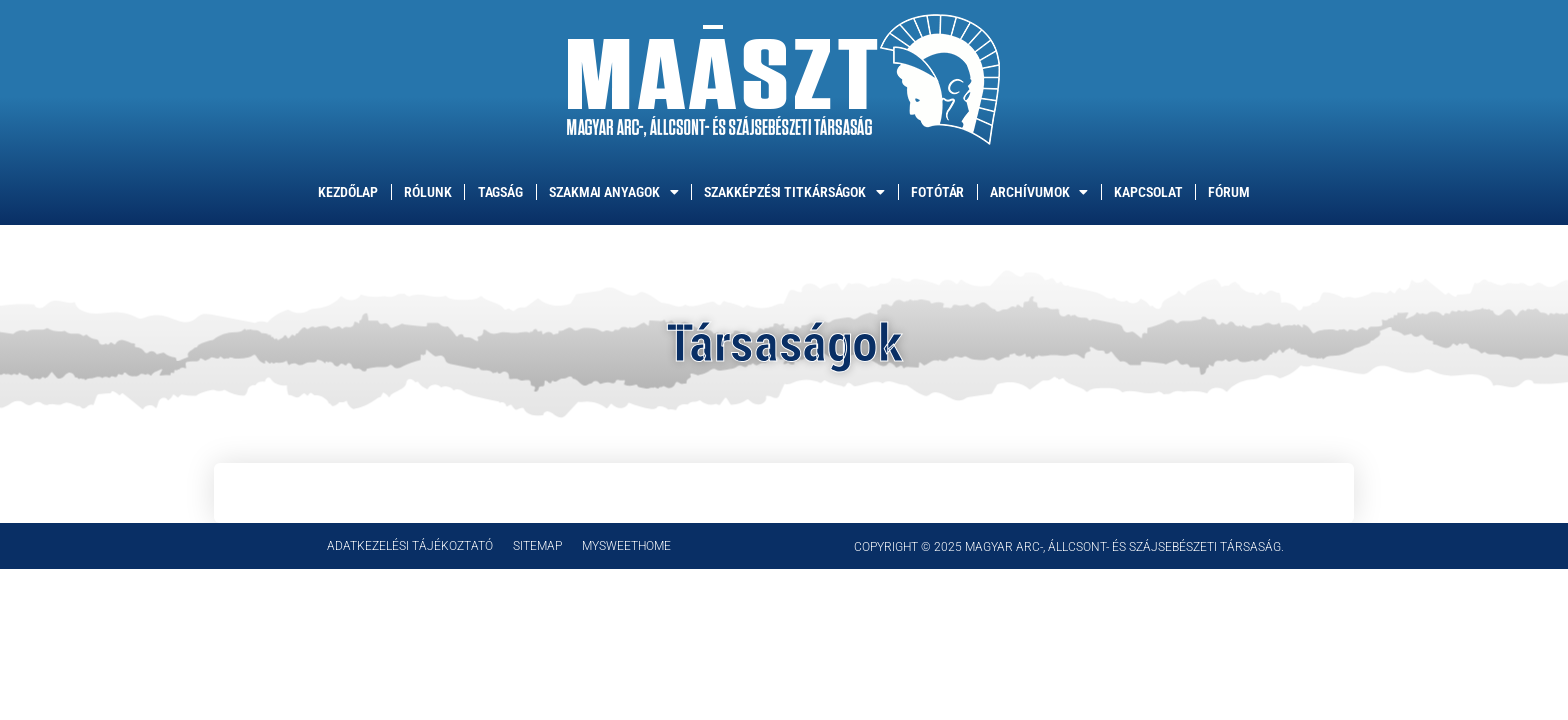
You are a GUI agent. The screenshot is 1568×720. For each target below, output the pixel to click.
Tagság (500, 192)
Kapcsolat (1148, 192)
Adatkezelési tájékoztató (410, 546)
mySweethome (626, 546)
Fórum (1229, 192)
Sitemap (537, 546)
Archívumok (1039, 192)
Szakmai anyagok (613, 192)
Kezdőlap (348, 192)
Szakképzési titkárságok (794, 192)
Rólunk (427, 192)
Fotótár (937, 192)
